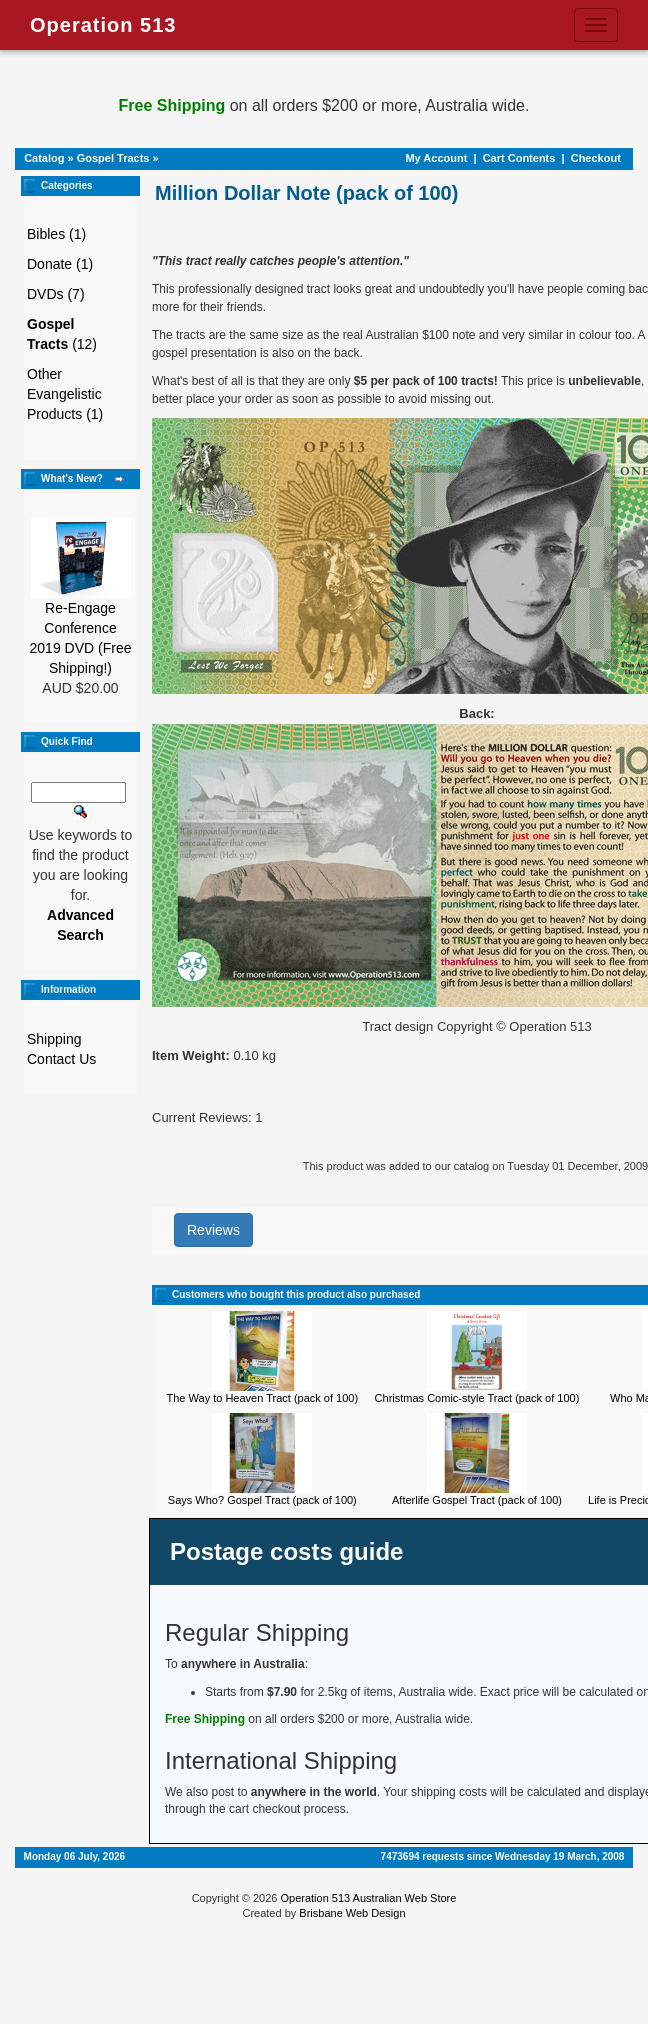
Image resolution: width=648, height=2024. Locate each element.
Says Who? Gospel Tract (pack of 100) (262, 1500)
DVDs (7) (56, 294)
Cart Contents (519, 158)
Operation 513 (103, 25)
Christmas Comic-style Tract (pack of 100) (477, 1398)
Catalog (44, 158)
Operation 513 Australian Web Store (368, 1898)
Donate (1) (60, 264)
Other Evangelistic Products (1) (65, 394)
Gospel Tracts (113, 158)
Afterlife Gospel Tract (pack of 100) (477, 1500)
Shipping (54, 1039)
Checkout (596, 158)
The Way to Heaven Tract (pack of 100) (263, 1398)
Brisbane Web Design (352, 1913)
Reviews (213, 1230)
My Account (436, 158)
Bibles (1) (56, 234)
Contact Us (61, 1059)
